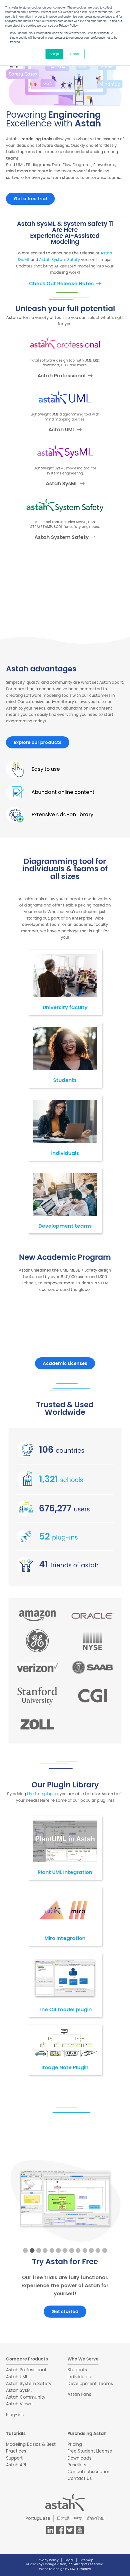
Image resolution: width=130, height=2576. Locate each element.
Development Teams (90, 2384)
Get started (65, 2311)
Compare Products (27, 2359)
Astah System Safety (59, 259)
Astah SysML (62, 483)
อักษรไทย (95, 2518)
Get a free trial (30, 198)
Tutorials (16, 2433)
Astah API (16, 2465)
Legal (69, 2560)
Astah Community (26, 2397)
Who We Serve (83, 2359)
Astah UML (61, 429)
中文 (78, 2518)
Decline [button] (75, 54)
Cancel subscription (89, 2472)
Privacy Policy (47, 2560)
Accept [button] (54, 54)
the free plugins (42, 1794)
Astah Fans (79, 2394)
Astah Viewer (20, 2404)
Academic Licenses (65, 1363)
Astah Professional (62, 375)
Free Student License (90, 2451)
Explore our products (38, 742)
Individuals (79, 2377)
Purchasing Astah (87, 2433)
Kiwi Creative (80, 2568)
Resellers (77, 2465)
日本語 (63, 2518)
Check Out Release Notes (61, 283)
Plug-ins (15, 2415)
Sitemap (87, 2560)
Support (14, 2458)
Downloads (80, 2458)
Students (77, 2370)
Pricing (75, 2444)
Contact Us (80, 2478)
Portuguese (38, 2518)
